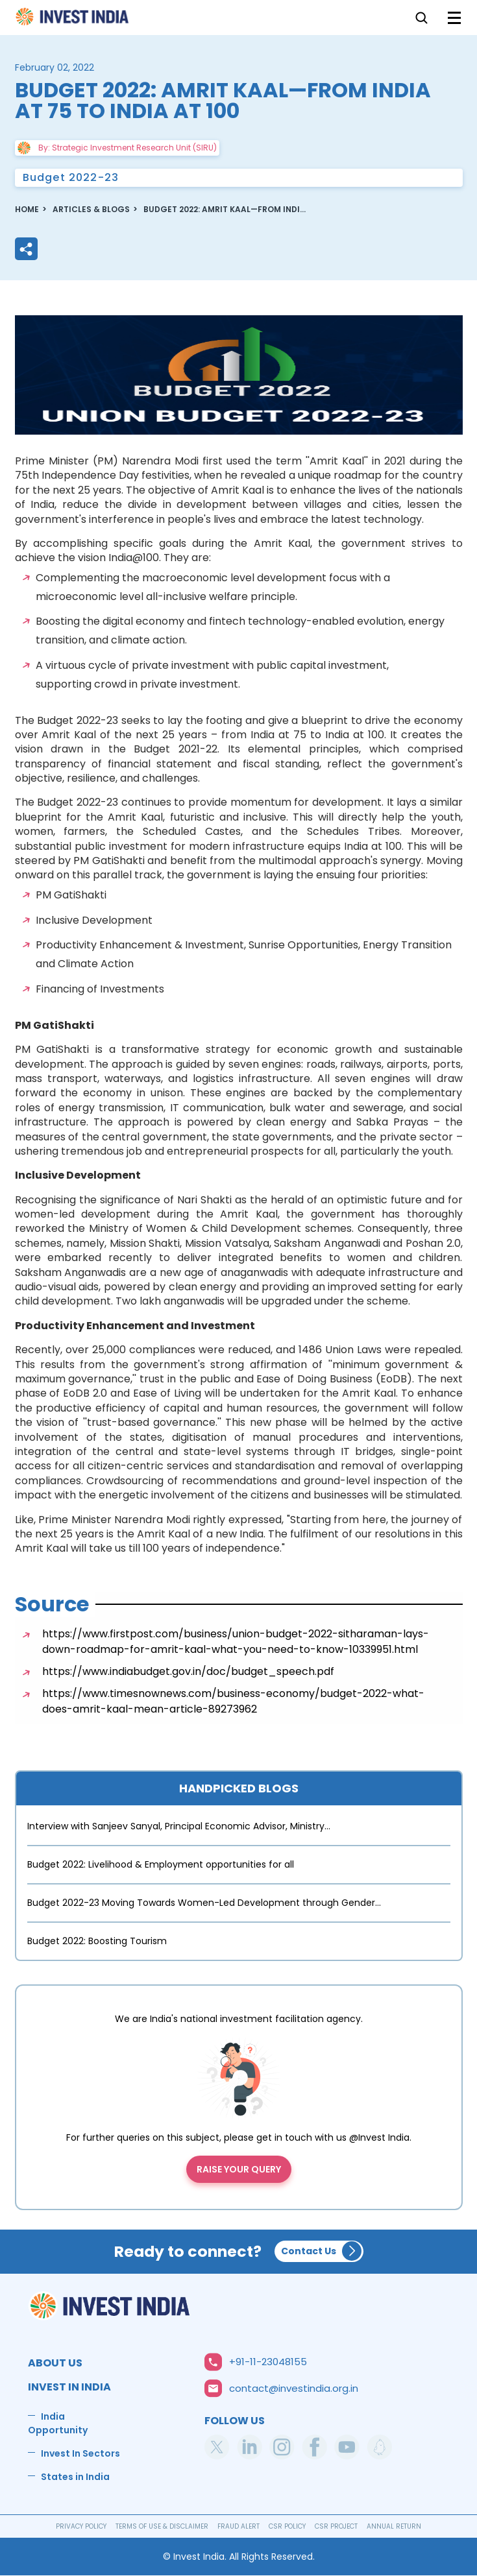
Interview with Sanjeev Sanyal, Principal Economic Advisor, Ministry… (178, 1826)
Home (73, 20)
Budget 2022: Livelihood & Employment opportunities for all (160, 1864)
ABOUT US (55, 2362)
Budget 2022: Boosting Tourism (97, 1940)
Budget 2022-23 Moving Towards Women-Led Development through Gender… (204, 1902)
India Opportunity (58, 2423)
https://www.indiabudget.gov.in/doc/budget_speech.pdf (188, 1671)
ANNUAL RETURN (394, 2526)
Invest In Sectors (80, 2453)
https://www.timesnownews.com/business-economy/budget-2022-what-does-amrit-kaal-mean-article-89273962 (233, 1701)
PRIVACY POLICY (81, 2526)
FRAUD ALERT (238, 2526)
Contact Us (308, 2251)
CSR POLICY (287, 2526)
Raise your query (239, 2169)
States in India (75, 2476)
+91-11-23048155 (268, 2361)
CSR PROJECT (336, 2526)
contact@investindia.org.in (293, 2388)
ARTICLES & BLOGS (91, 209)
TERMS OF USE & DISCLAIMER (162, 2526)
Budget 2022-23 (71, 177)
